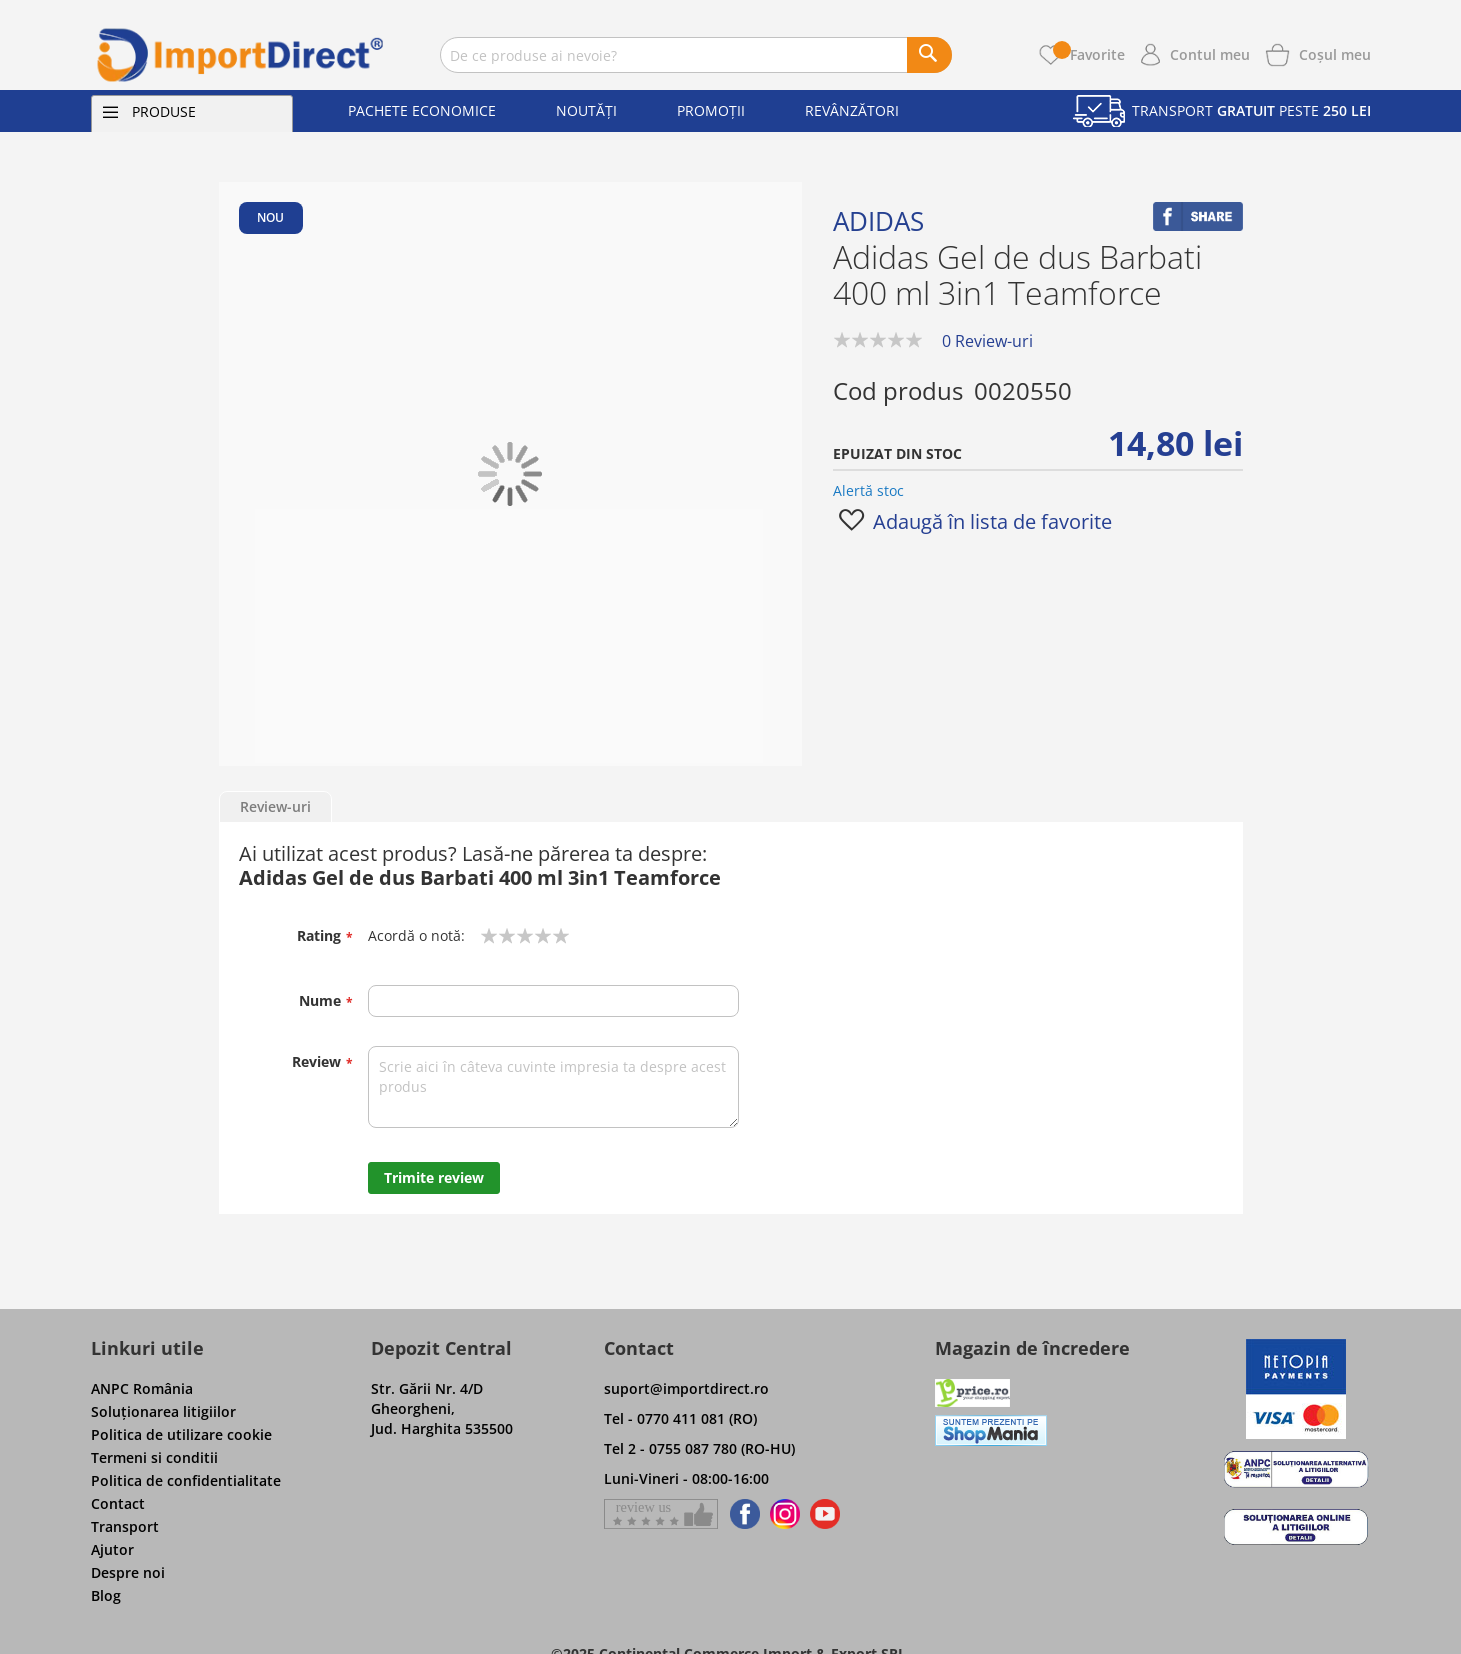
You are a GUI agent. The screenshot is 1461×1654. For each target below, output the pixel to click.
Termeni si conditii (154, 1457)
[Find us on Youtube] (825, 1514)
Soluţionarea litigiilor (163, 1411)
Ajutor (112, 1549)
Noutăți (586, 110)
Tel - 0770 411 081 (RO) (680, 1418)
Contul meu (1210, 54)
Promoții (711, 110)
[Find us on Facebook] (741, 1514)
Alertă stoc (868, 490)
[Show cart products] (1335, 53)
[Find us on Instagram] (785, 1514)
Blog (106, 1595)
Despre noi (128, 1572)
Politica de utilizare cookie (181, 1434)
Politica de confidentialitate (186, 1480)
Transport (125, 1526)
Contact (118, 1503)
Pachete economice (422, 110)
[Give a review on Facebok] (661, 1514)
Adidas (878, 221)
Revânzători (852, 110)
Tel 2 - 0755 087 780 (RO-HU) (699, 1448)
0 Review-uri (987, 341)
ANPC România (142, 1388)
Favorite (1089, 54)
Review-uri (275, 806)
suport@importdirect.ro (686, 1388)
